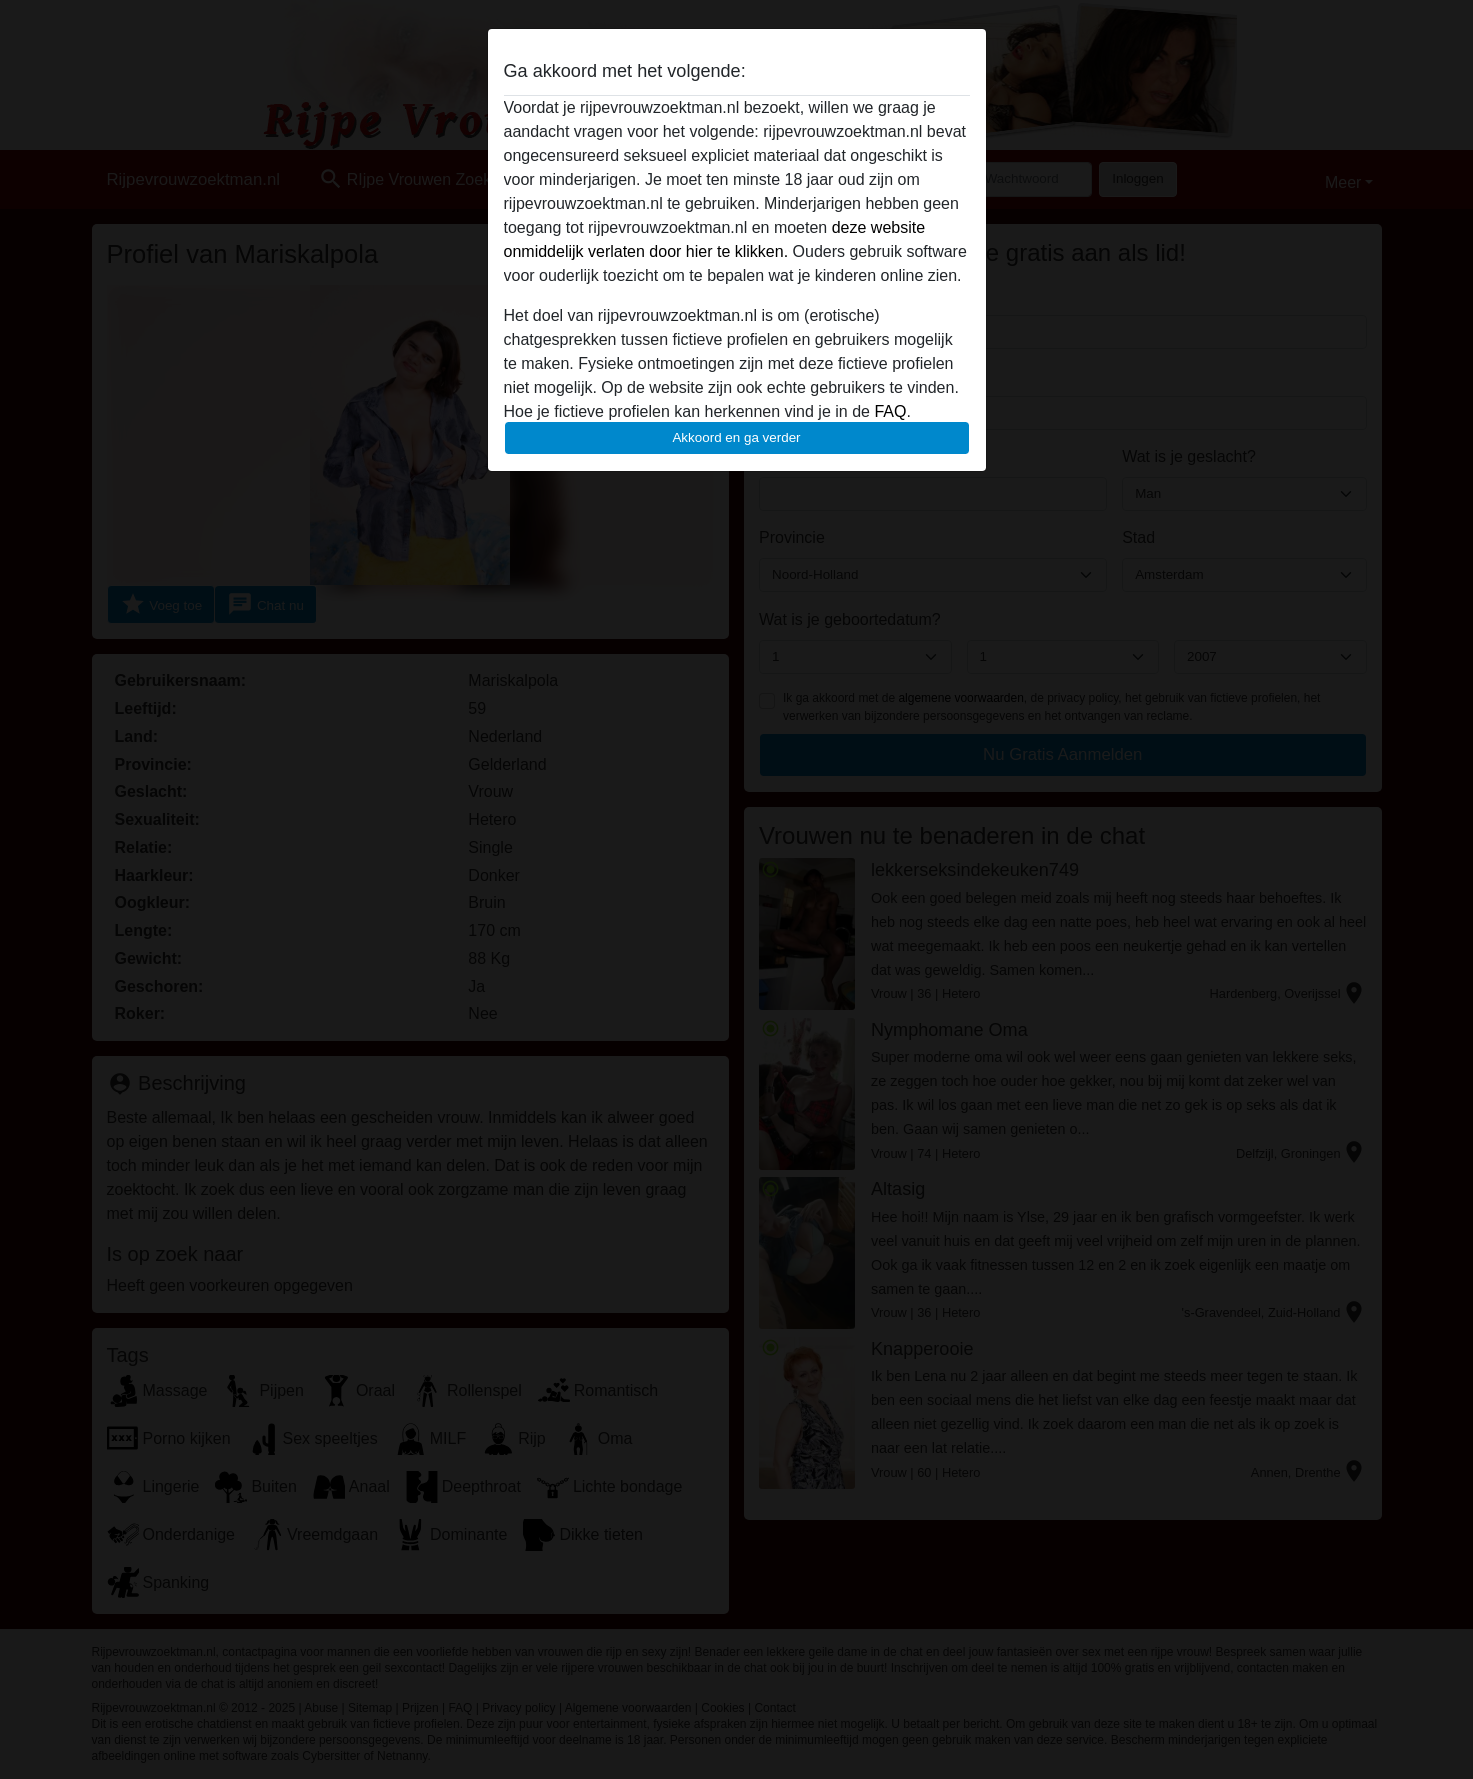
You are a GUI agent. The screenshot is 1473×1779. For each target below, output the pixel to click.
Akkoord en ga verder (736, 437)
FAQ (890, 411)
